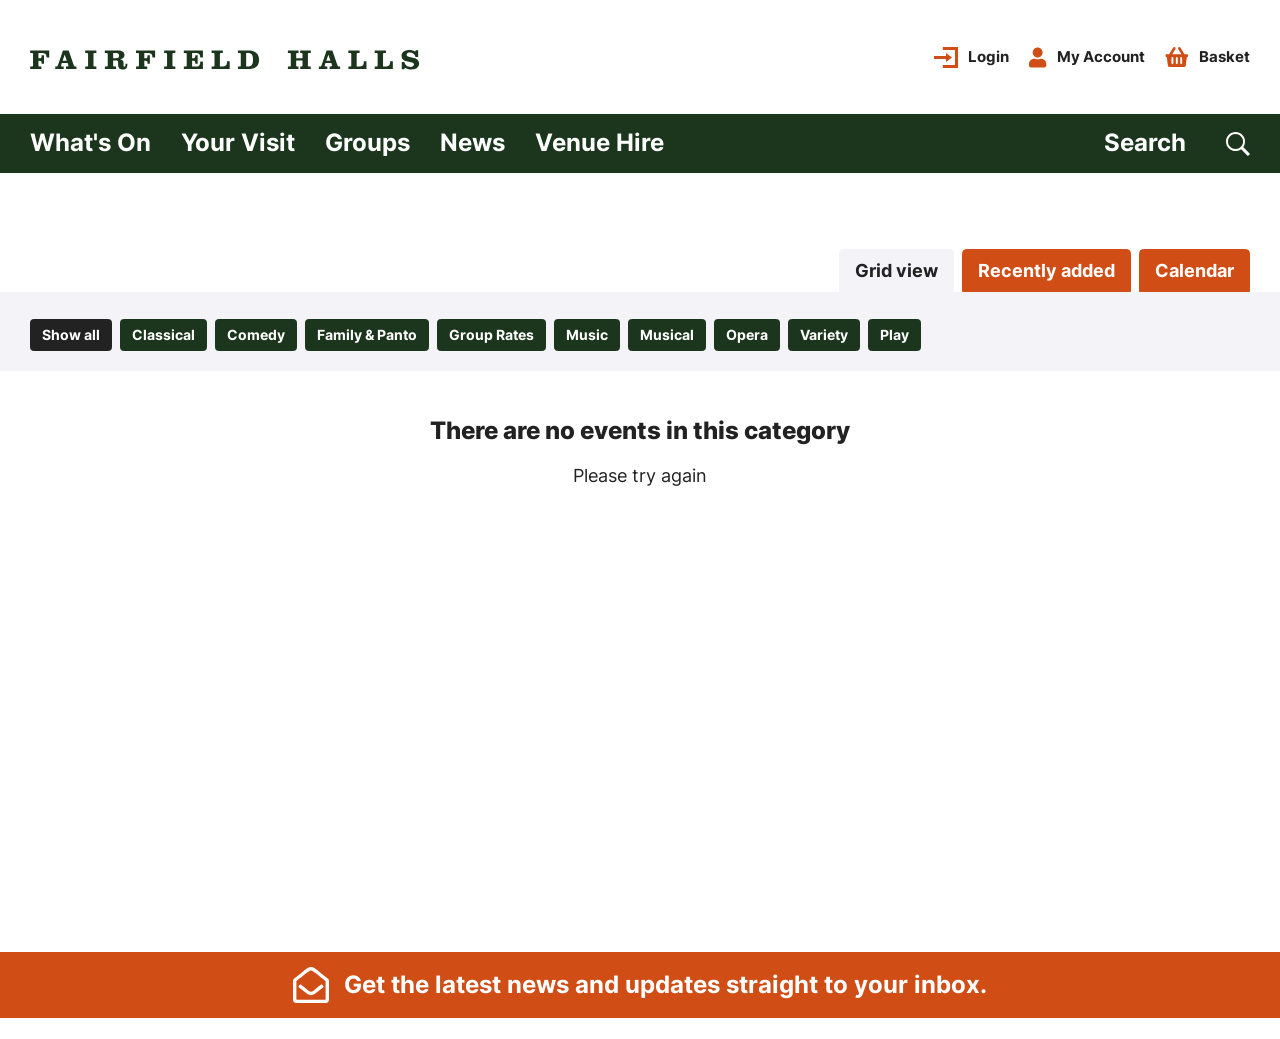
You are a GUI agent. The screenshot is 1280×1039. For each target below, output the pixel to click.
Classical (163, 334)
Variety (824, 334)
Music (587, 334)
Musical (667, 334)
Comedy (256, 334)
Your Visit (238, 142)
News (472, 142)
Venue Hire (599, 142)
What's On (90, 142)
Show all (71, 334)
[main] (640, 560)
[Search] (1177, 143)
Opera (747, 334)
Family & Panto (367, 334)
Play (894, 334)
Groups (367, 142)
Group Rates (491, 334)
